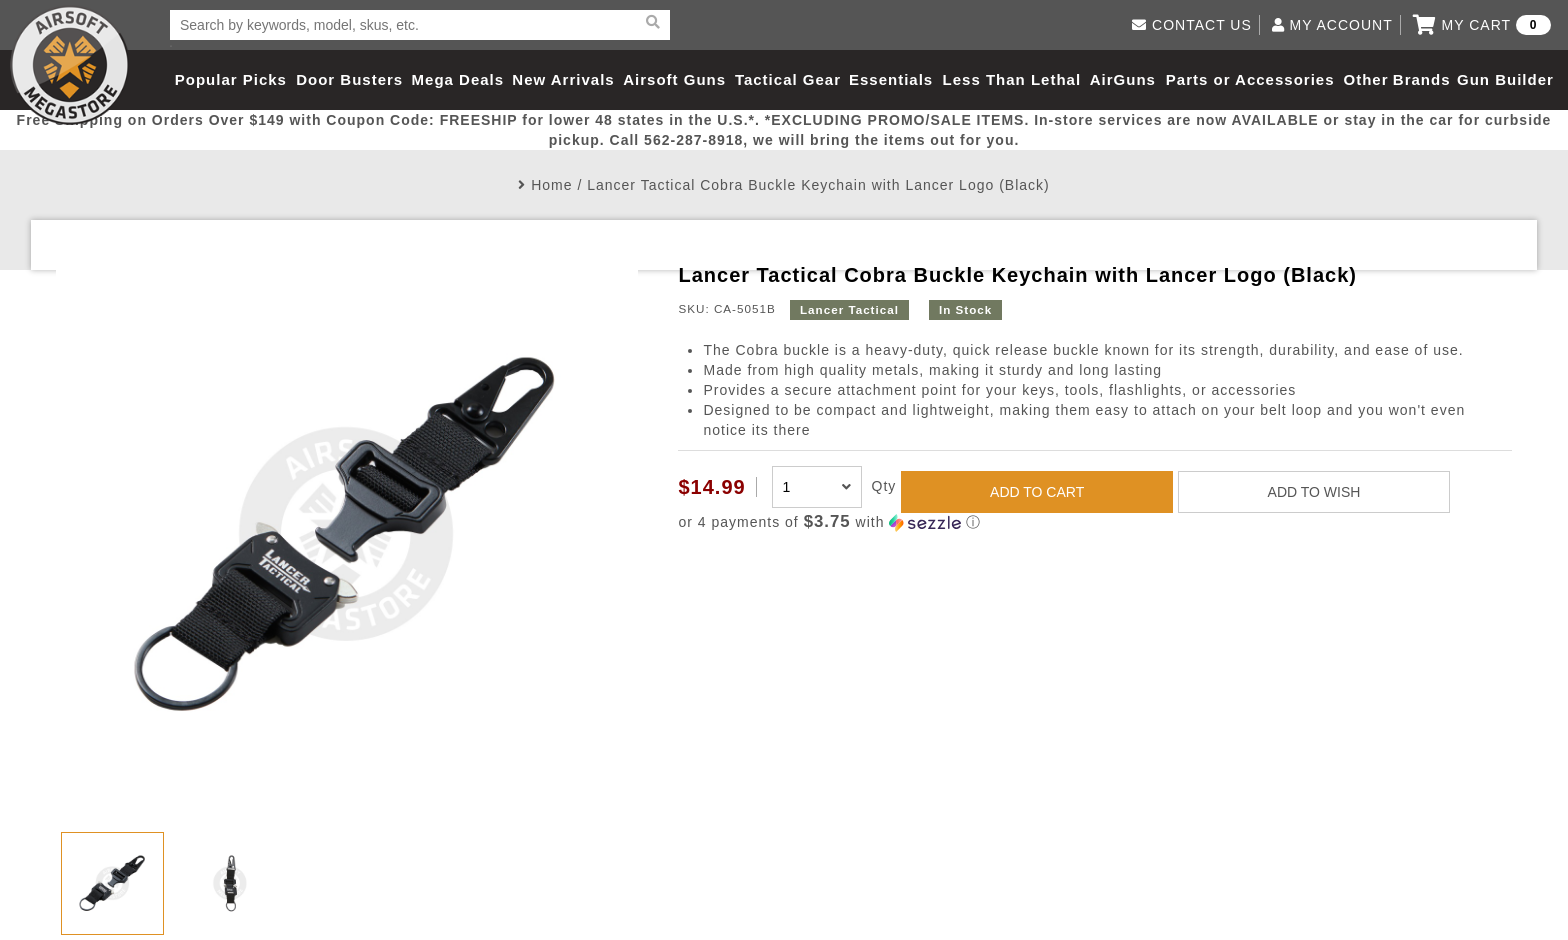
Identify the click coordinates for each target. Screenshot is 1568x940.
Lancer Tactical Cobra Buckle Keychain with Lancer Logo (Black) (818, 185)
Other (1365, 79)
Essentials (891, 79)
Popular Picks (231, 79)
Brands (1422, 79)
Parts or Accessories (1250, 79)
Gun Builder (1505, 79)
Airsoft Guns (674, 79)
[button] (1094, 522)
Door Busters (349, 79)
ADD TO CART (1037, 492)
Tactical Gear (788, 79)
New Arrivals (563, 79)
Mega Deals (458, 79)
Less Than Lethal (1012, 79)
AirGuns (1123, 79)
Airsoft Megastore (70, 65)
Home (551, 185)
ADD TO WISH (1314, 492)
